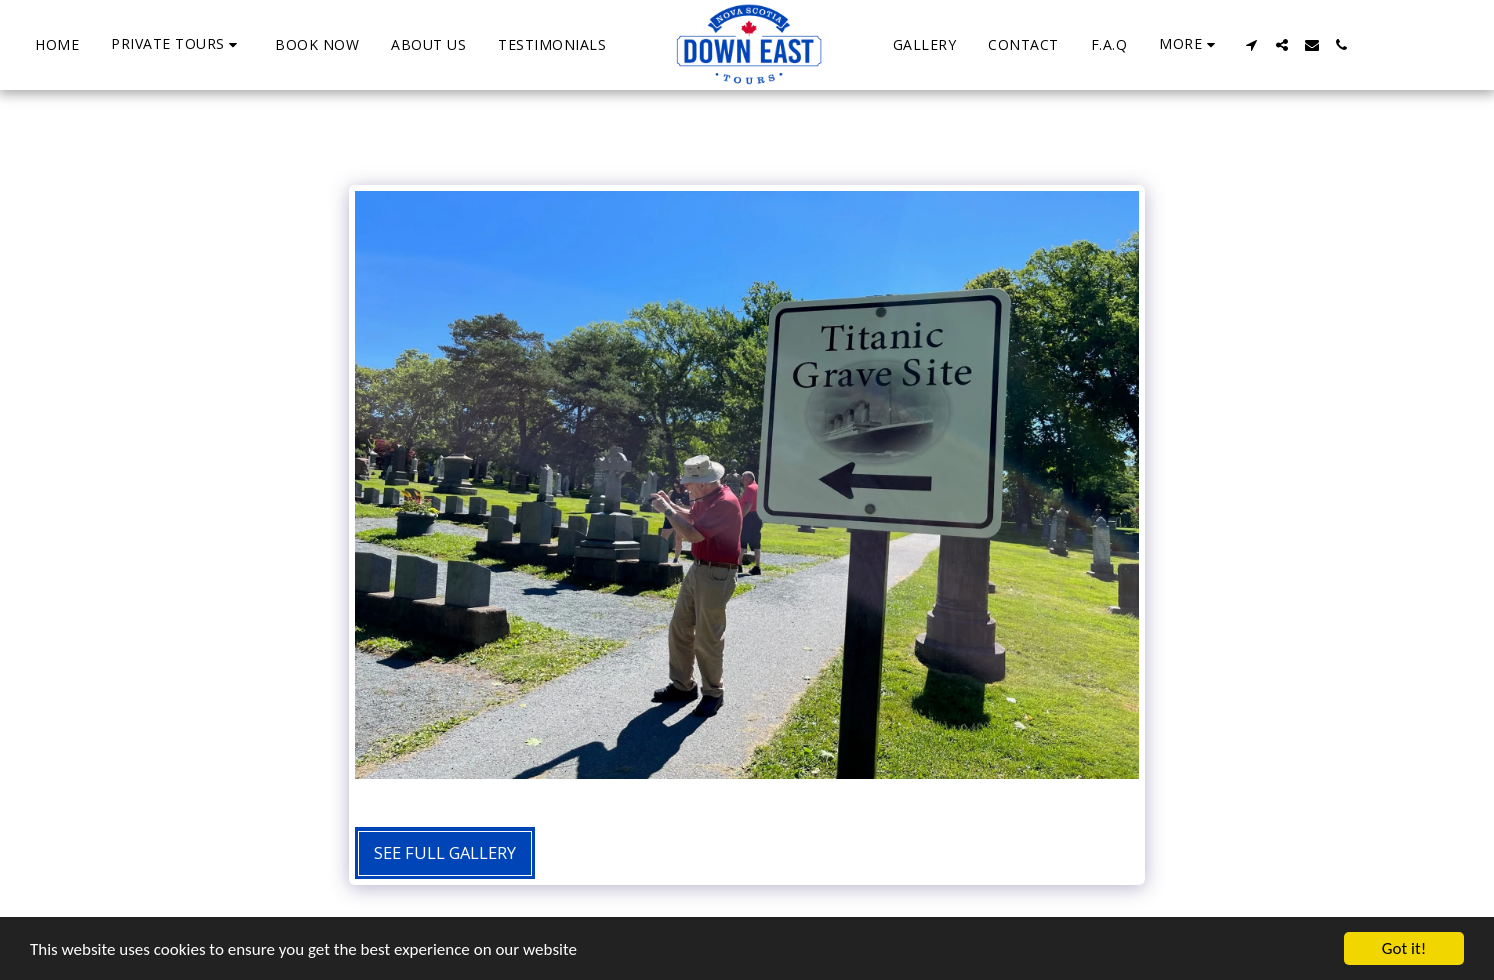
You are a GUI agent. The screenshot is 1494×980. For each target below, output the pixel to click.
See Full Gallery (445, 852)
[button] (177, 44)
